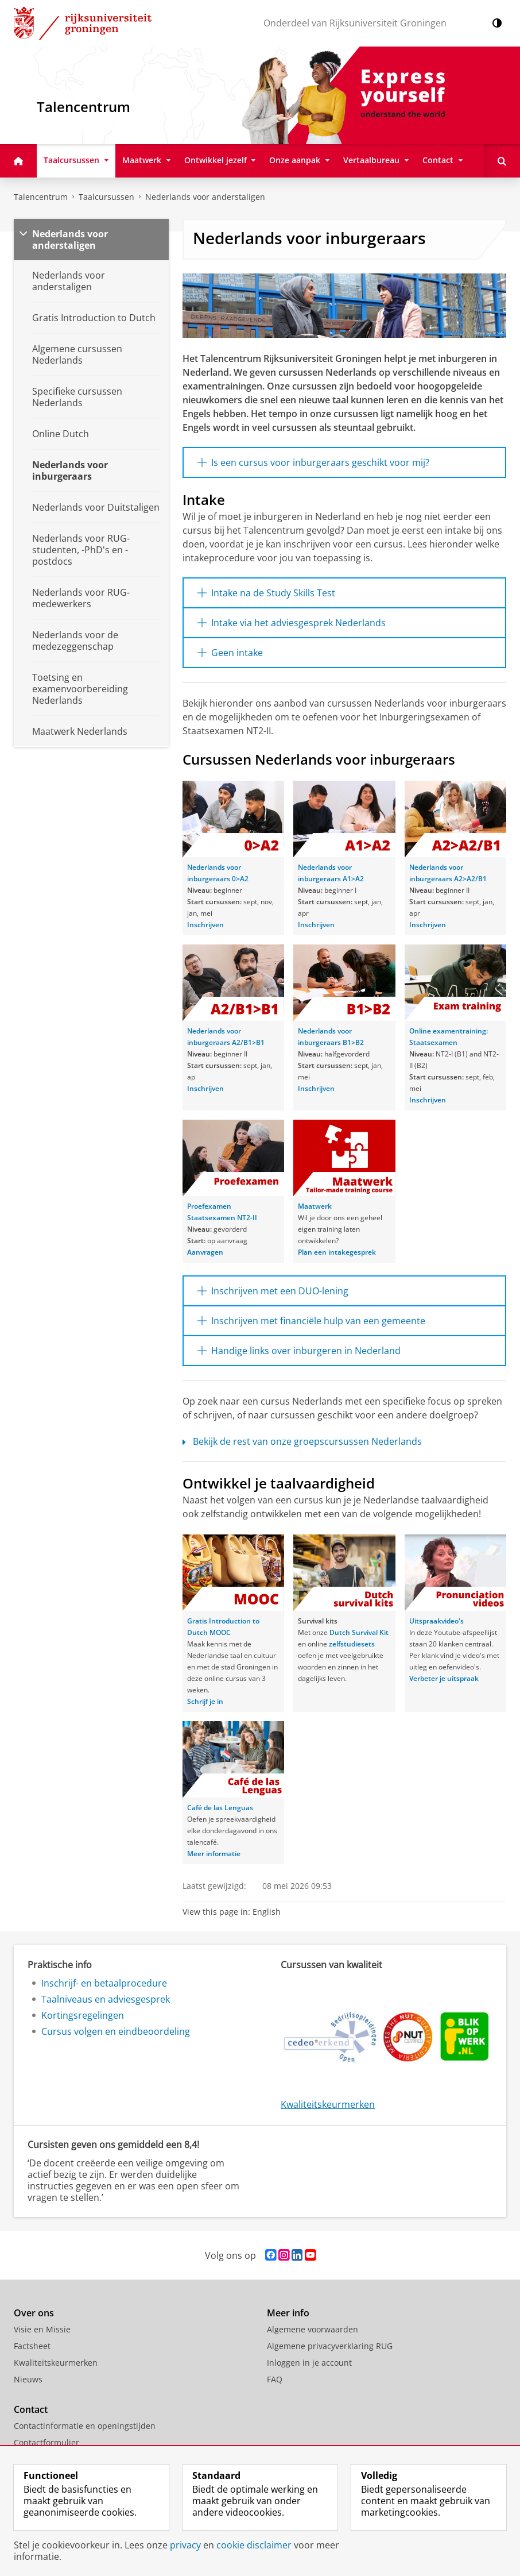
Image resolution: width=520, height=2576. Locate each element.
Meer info (288, 2313)
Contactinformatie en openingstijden (85, 2425)
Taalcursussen (106, 196)
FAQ (274, 2379)
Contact (31, 2409)
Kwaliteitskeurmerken (328, 2104)
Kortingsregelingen (82, 2015)
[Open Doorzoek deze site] (502, 161)
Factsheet (32, 2345)
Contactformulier (46, 2442)
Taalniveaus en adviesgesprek (105, 1999)
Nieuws (28, 2379)
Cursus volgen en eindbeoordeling (115, 2031)
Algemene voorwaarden (312, 2329)
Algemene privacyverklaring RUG (330, 2345)
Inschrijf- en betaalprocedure (104, 1983)
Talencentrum (41, 196)
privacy (185, 2545)
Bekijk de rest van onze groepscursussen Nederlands (302, 1441)
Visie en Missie (42, 2329)
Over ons (34, 2313)
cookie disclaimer (254, 2545)
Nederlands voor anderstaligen (205, 196)
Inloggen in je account (309, 2362)
